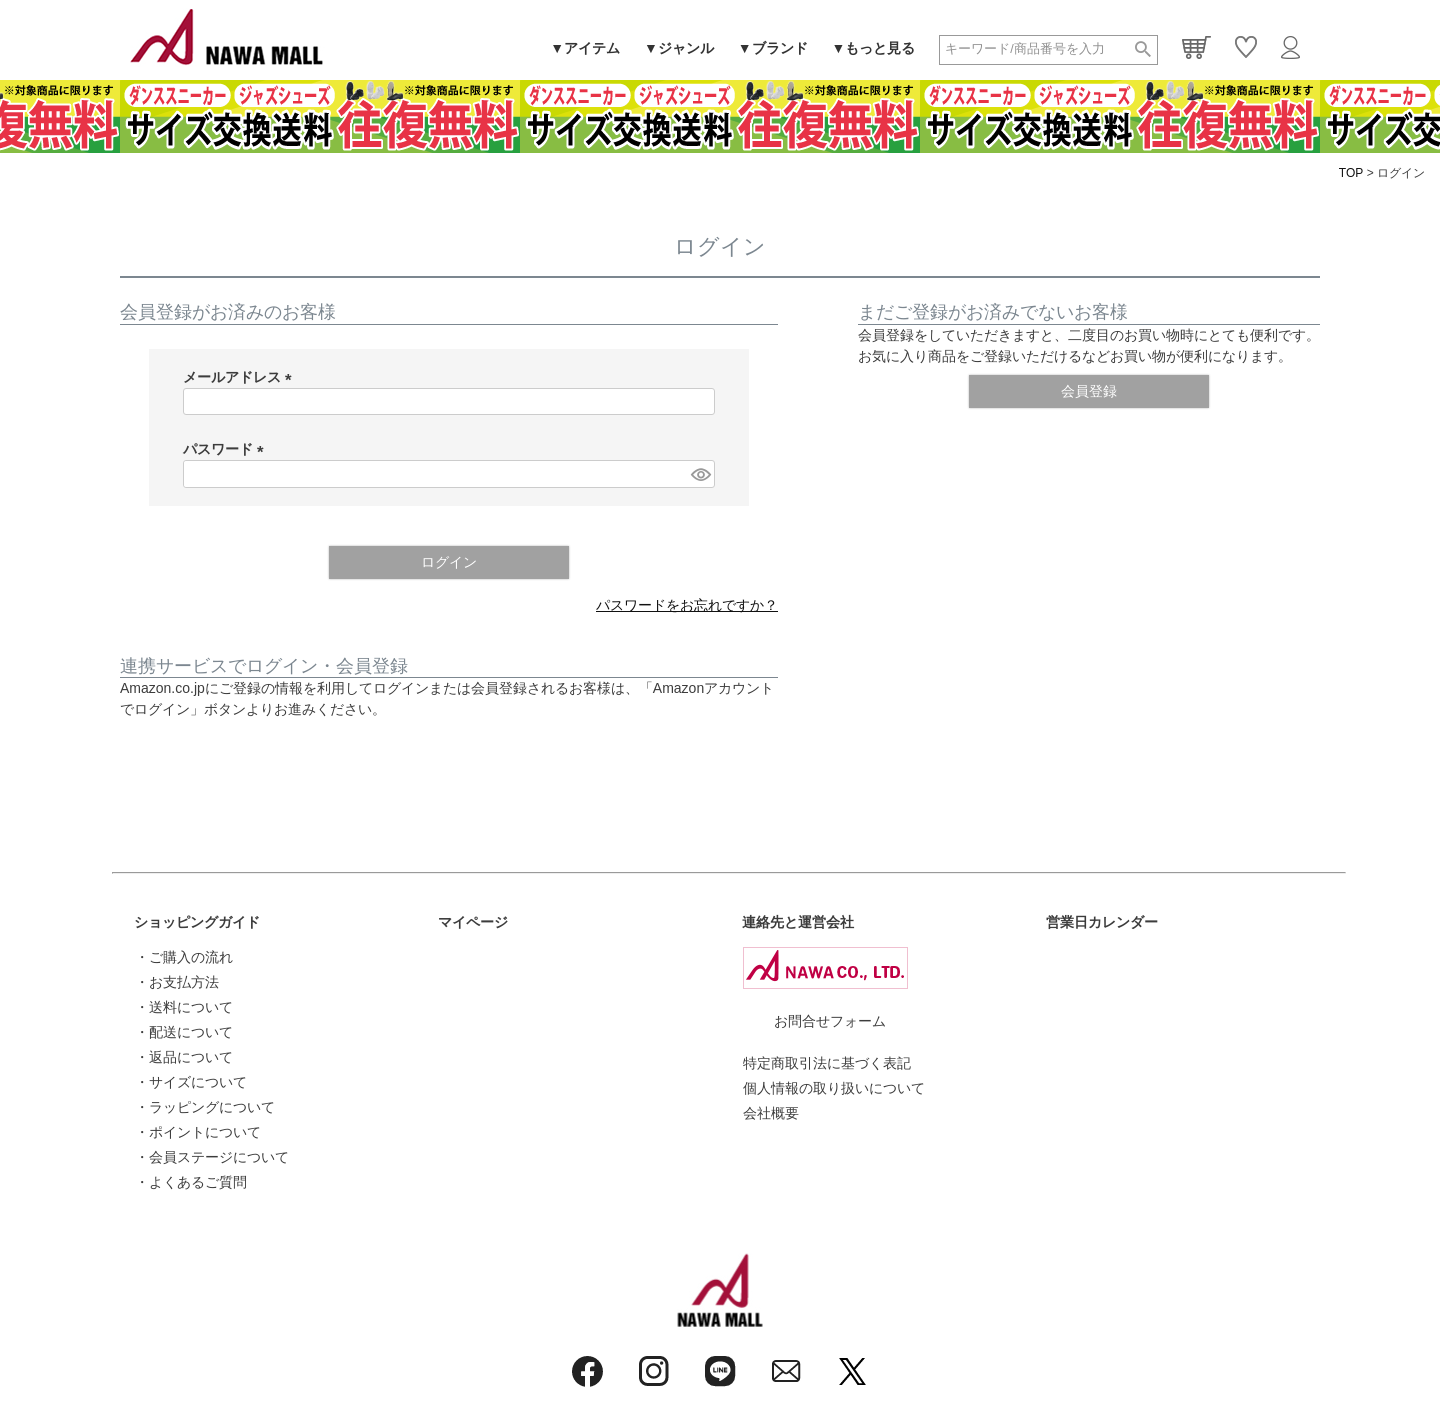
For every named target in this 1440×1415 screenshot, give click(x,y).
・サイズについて (191, 1082)
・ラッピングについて (205, 1107)
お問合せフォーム (830, 1021)
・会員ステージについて (212, 1157)
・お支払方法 (177, 982)
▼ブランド (773, 48)
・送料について (184, 1007)
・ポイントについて (198, 1132)
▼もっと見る (874, 48)
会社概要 (771, 1113)
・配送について (184, 1032)
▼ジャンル (679, 48)
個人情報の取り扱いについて (834, 1088)
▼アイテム (585, 48)
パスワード (227, 449)
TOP (1351, 173)
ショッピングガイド (197, 922)
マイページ (473, 922)
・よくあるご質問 (191, 1182)
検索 (1143, 50)
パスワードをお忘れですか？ (687, 605)
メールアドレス (241, 377)
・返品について (184, 1057)
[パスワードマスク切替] (700, 474)
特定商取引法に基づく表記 (827, 1063)
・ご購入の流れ (184, 957)
